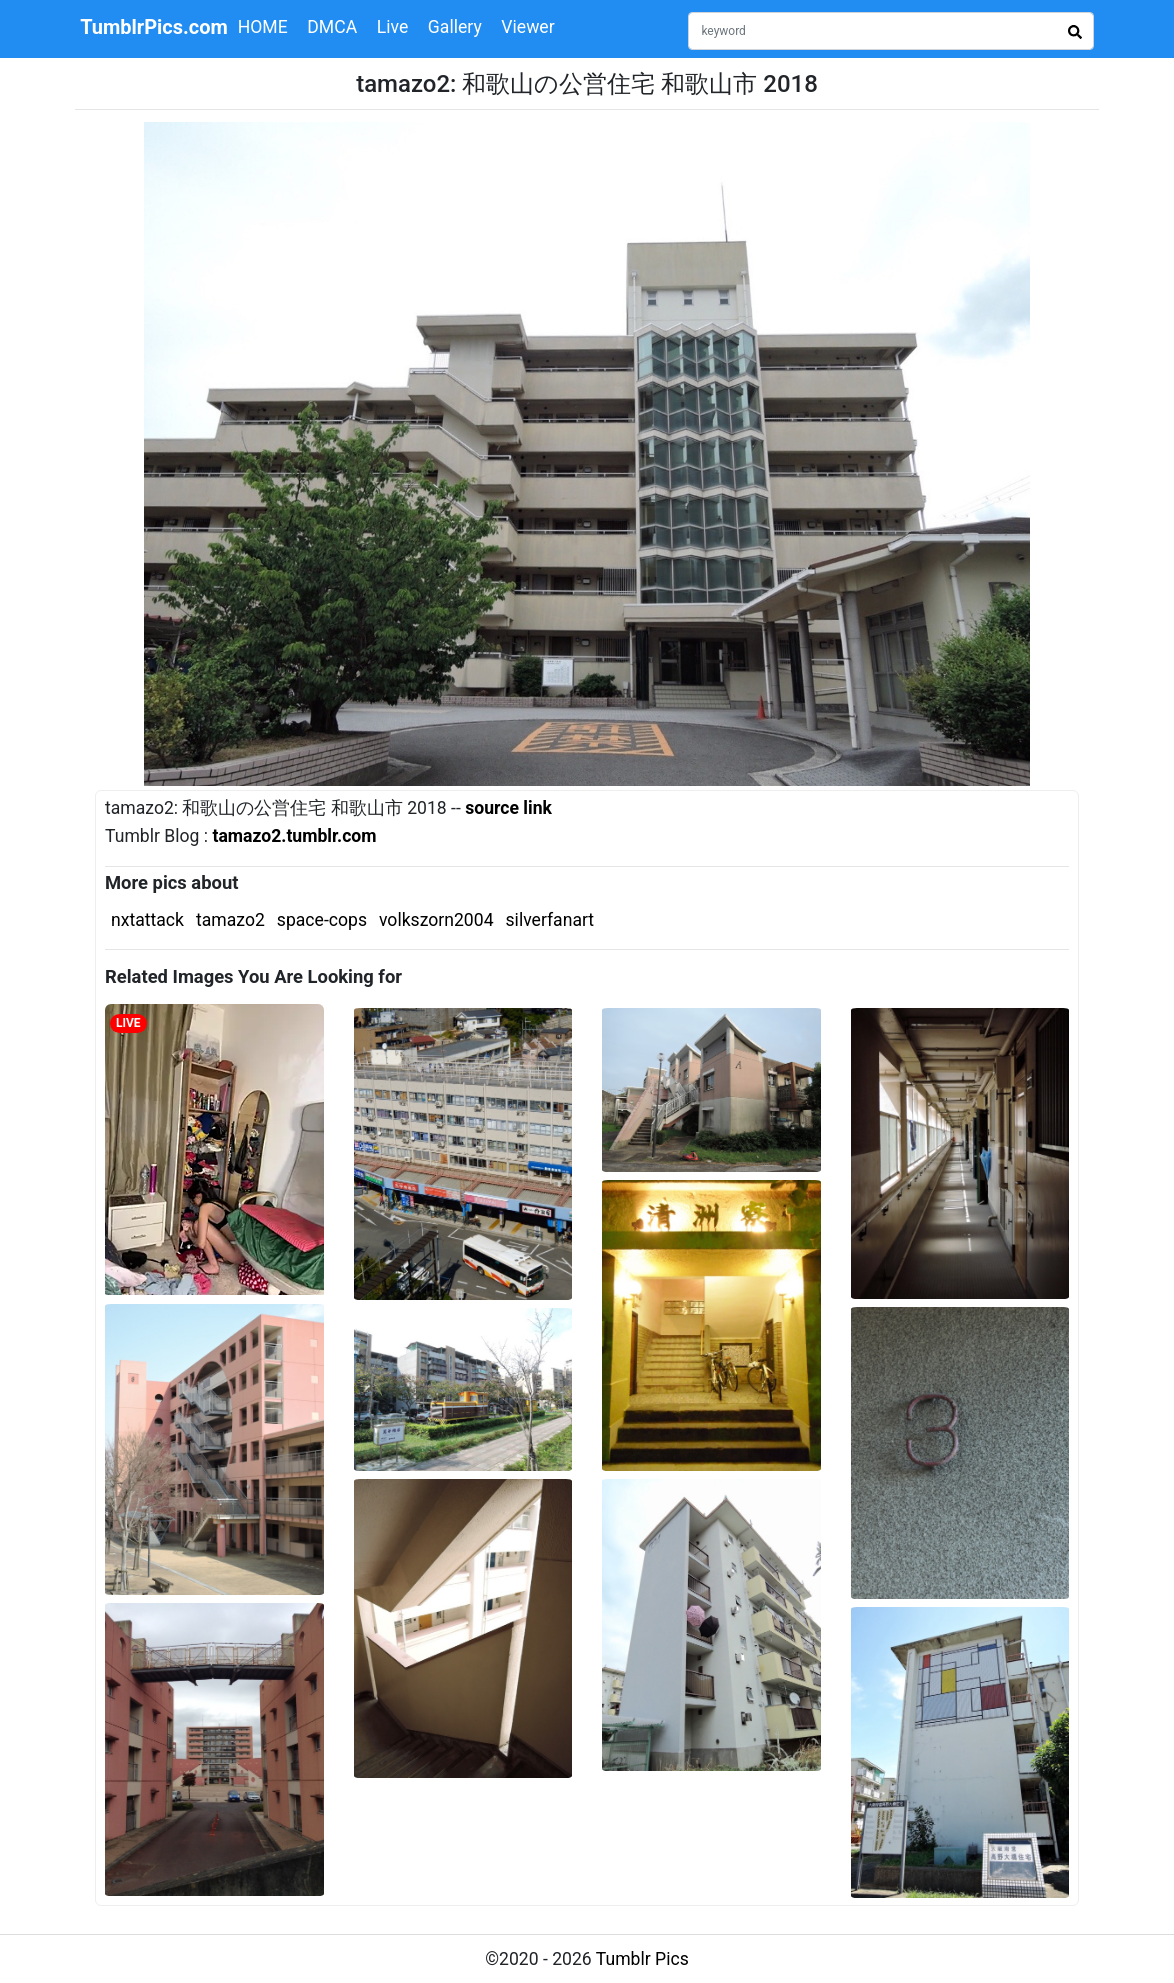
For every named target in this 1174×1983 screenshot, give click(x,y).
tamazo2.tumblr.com (294, 836)
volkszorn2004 (436, 920)
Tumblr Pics (642, 1959)
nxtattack (147, 920)
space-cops (322, 920)
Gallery (455, 27)
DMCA (332, 27)
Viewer (527, 27)
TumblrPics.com (154, 27)
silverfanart (550, 920)
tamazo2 (230, 920)
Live (393, 27)
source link (508, 808)
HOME (263, 27)
